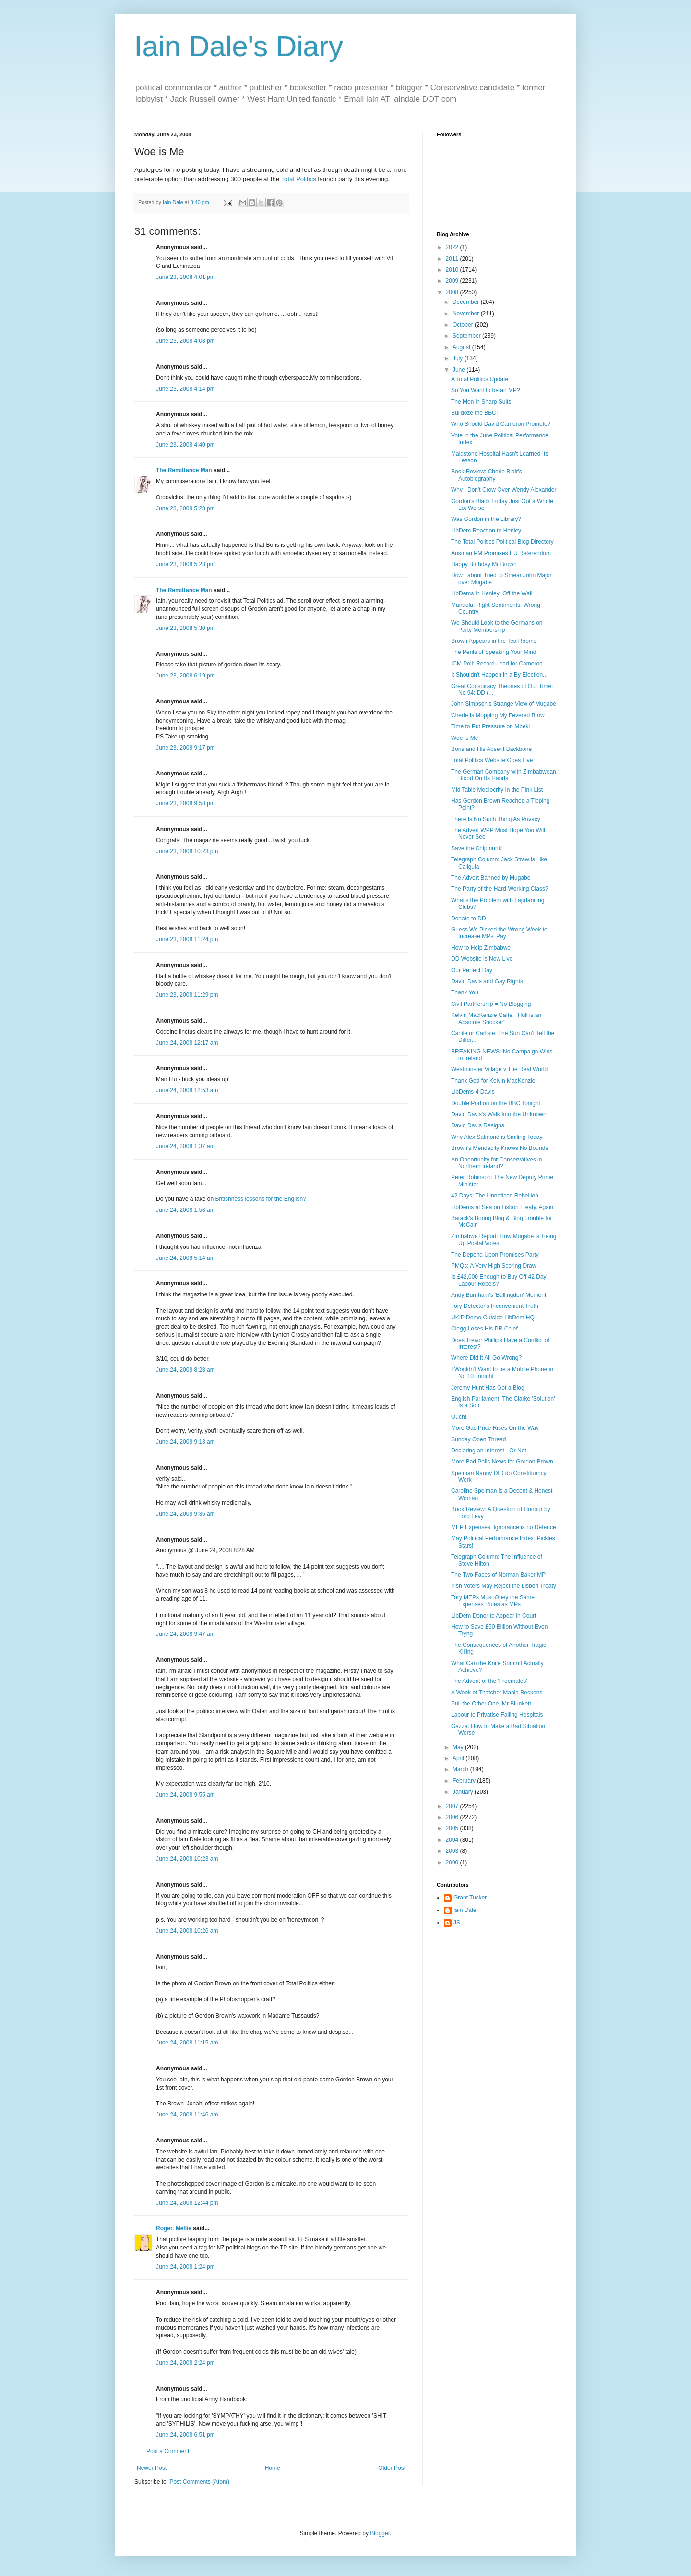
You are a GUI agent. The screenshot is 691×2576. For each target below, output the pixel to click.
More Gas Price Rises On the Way (495, 1428)
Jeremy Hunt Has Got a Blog (487, 1387)
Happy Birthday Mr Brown (484, 564)
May (459, 1747)
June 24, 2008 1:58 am (185, 1210)
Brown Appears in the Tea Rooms (493, 641)
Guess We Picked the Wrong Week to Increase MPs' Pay (499, 933)
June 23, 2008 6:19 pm (185, 675)
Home (272, 2468)
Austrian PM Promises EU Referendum (501, 553)
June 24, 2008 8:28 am (185, 1370)
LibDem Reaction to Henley (486, 530)
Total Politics (298, 178)
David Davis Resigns (477, 1125)
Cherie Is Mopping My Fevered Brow (498, 715)
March (461, 1769)
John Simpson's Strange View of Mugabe (503, 704)
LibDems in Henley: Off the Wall (491, 593)
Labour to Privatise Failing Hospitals (497, 1714)
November (467, 313)
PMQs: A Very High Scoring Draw (493, 1265)
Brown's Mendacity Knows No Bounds (499, 1148)
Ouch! (458, 1417)
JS (456, 1922)
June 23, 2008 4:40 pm (185, 444)
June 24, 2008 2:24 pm (185, 2362)
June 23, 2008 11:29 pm (187, 995)
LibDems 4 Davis (473, 1091)
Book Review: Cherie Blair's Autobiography (486, 475)
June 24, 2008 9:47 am (185, 1634)
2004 (453, 1840)
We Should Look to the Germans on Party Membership (497, 626)
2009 (453, 281)
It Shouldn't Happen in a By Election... (499, 674)
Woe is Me (464, 738)
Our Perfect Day (471, 970)
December (467, 302)
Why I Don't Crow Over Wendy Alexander (504, 489)
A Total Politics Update (479, 379)
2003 (453, 1851)
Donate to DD (468, 918)
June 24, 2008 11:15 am (187, 2042)
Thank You (464, 992)
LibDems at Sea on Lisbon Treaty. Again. (503, 1207)
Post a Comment (167, 2451)
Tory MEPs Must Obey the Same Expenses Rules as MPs (493, 1601)
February (465, 1781)
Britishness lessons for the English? (260, 1199)
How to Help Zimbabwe (481, 947)
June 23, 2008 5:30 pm (185, 628)
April (459, 1758)
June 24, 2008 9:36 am (185, 1514)
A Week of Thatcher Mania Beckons (496, 1692)
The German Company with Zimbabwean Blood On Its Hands (503, 775)
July (459, 358)
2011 (453, 258)
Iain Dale (464, 1910)
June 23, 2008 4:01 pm (185, 277)
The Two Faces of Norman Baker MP (498, 1575)
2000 (453, 1862)
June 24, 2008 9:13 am (185, 1442)
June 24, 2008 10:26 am (187, 1930)
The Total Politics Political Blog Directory (502, 541)
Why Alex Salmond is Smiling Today (497, 1137)
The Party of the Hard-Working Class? (499, 888)
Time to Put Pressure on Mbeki (490, 726)
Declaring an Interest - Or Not (488, 1450)
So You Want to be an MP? (485, 390)
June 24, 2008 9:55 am (185, 1794)
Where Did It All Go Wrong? (486, 1358)
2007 (453, 1806)
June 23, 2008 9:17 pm (185, 747)
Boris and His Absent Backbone (491, 749)
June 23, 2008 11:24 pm (187, 939)
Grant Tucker (470, 1897)
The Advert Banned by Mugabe (490, 877)
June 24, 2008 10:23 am (187, 1858)
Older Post (391, 2468)
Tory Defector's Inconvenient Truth (494, 1306)
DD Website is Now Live (481, 958)
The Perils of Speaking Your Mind (493, 652)
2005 (453, 1828)
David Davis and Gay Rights (487, 981)
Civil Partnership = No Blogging (491, 1004)
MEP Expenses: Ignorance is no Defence (503, 1527)
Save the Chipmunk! (477, 848)
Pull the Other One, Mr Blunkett (491, 1703)
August (462, 347)
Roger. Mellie (173, 2228)
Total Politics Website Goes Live (492, 760)
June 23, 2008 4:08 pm (185, 341)
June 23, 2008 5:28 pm (185, 508)
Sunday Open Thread (478, 1439)
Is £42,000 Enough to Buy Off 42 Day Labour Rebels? (499, 1280)
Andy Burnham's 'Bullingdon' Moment (498, 1295)
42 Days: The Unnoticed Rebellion (494, 1195)
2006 (453, 1817)
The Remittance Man (184, 470)
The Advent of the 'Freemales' (489, 1681)
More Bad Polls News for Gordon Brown (502, 1461)
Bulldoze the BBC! (474, 413)
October (464, 324)
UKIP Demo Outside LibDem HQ (493, 1317)
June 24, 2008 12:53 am (187, 1090)
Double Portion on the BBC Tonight (495, 1103)
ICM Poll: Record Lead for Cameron (497, 663)
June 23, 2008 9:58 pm (185, 803)
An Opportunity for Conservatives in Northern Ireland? (496, 1163)
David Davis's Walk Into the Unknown (499, 1114)
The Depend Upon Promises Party (495, 1254)
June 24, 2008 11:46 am (187, 2114)
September (467, 335)
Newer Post (152, 2468)
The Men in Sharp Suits (481, 402)
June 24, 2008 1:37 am (185, 1146)
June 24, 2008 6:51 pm (185, 2434)
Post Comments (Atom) (199, 2482)
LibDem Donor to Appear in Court (493, 1615)
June (459, 369)
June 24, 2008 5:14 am (185, 1258)
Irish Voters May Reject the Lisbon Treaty (503, 1586)
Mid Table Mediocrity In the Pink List (497, 789)
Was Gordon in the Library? (486, 519)
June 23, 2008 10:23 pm (187, 851)
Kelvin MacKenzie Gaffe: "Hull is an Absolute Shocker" (496, 1018)
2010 (453, 269)
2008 (453, 292)
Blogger (380, 2533)
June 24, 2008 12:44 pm (187, 2203)
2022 (453, 247)
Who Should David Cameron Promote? (500, 424)
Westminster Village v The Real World (499, 1069)
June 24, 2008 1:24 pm (185, 2266)
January (464, 1792)
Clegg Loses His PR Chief (484, 1328)
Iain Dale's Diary (238, 46)
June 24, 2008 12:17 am (187, 1043)
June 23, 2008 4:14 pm (185, 389)
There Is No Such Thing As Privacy (495, 819)
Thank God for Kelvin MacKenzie (493, 1080)
